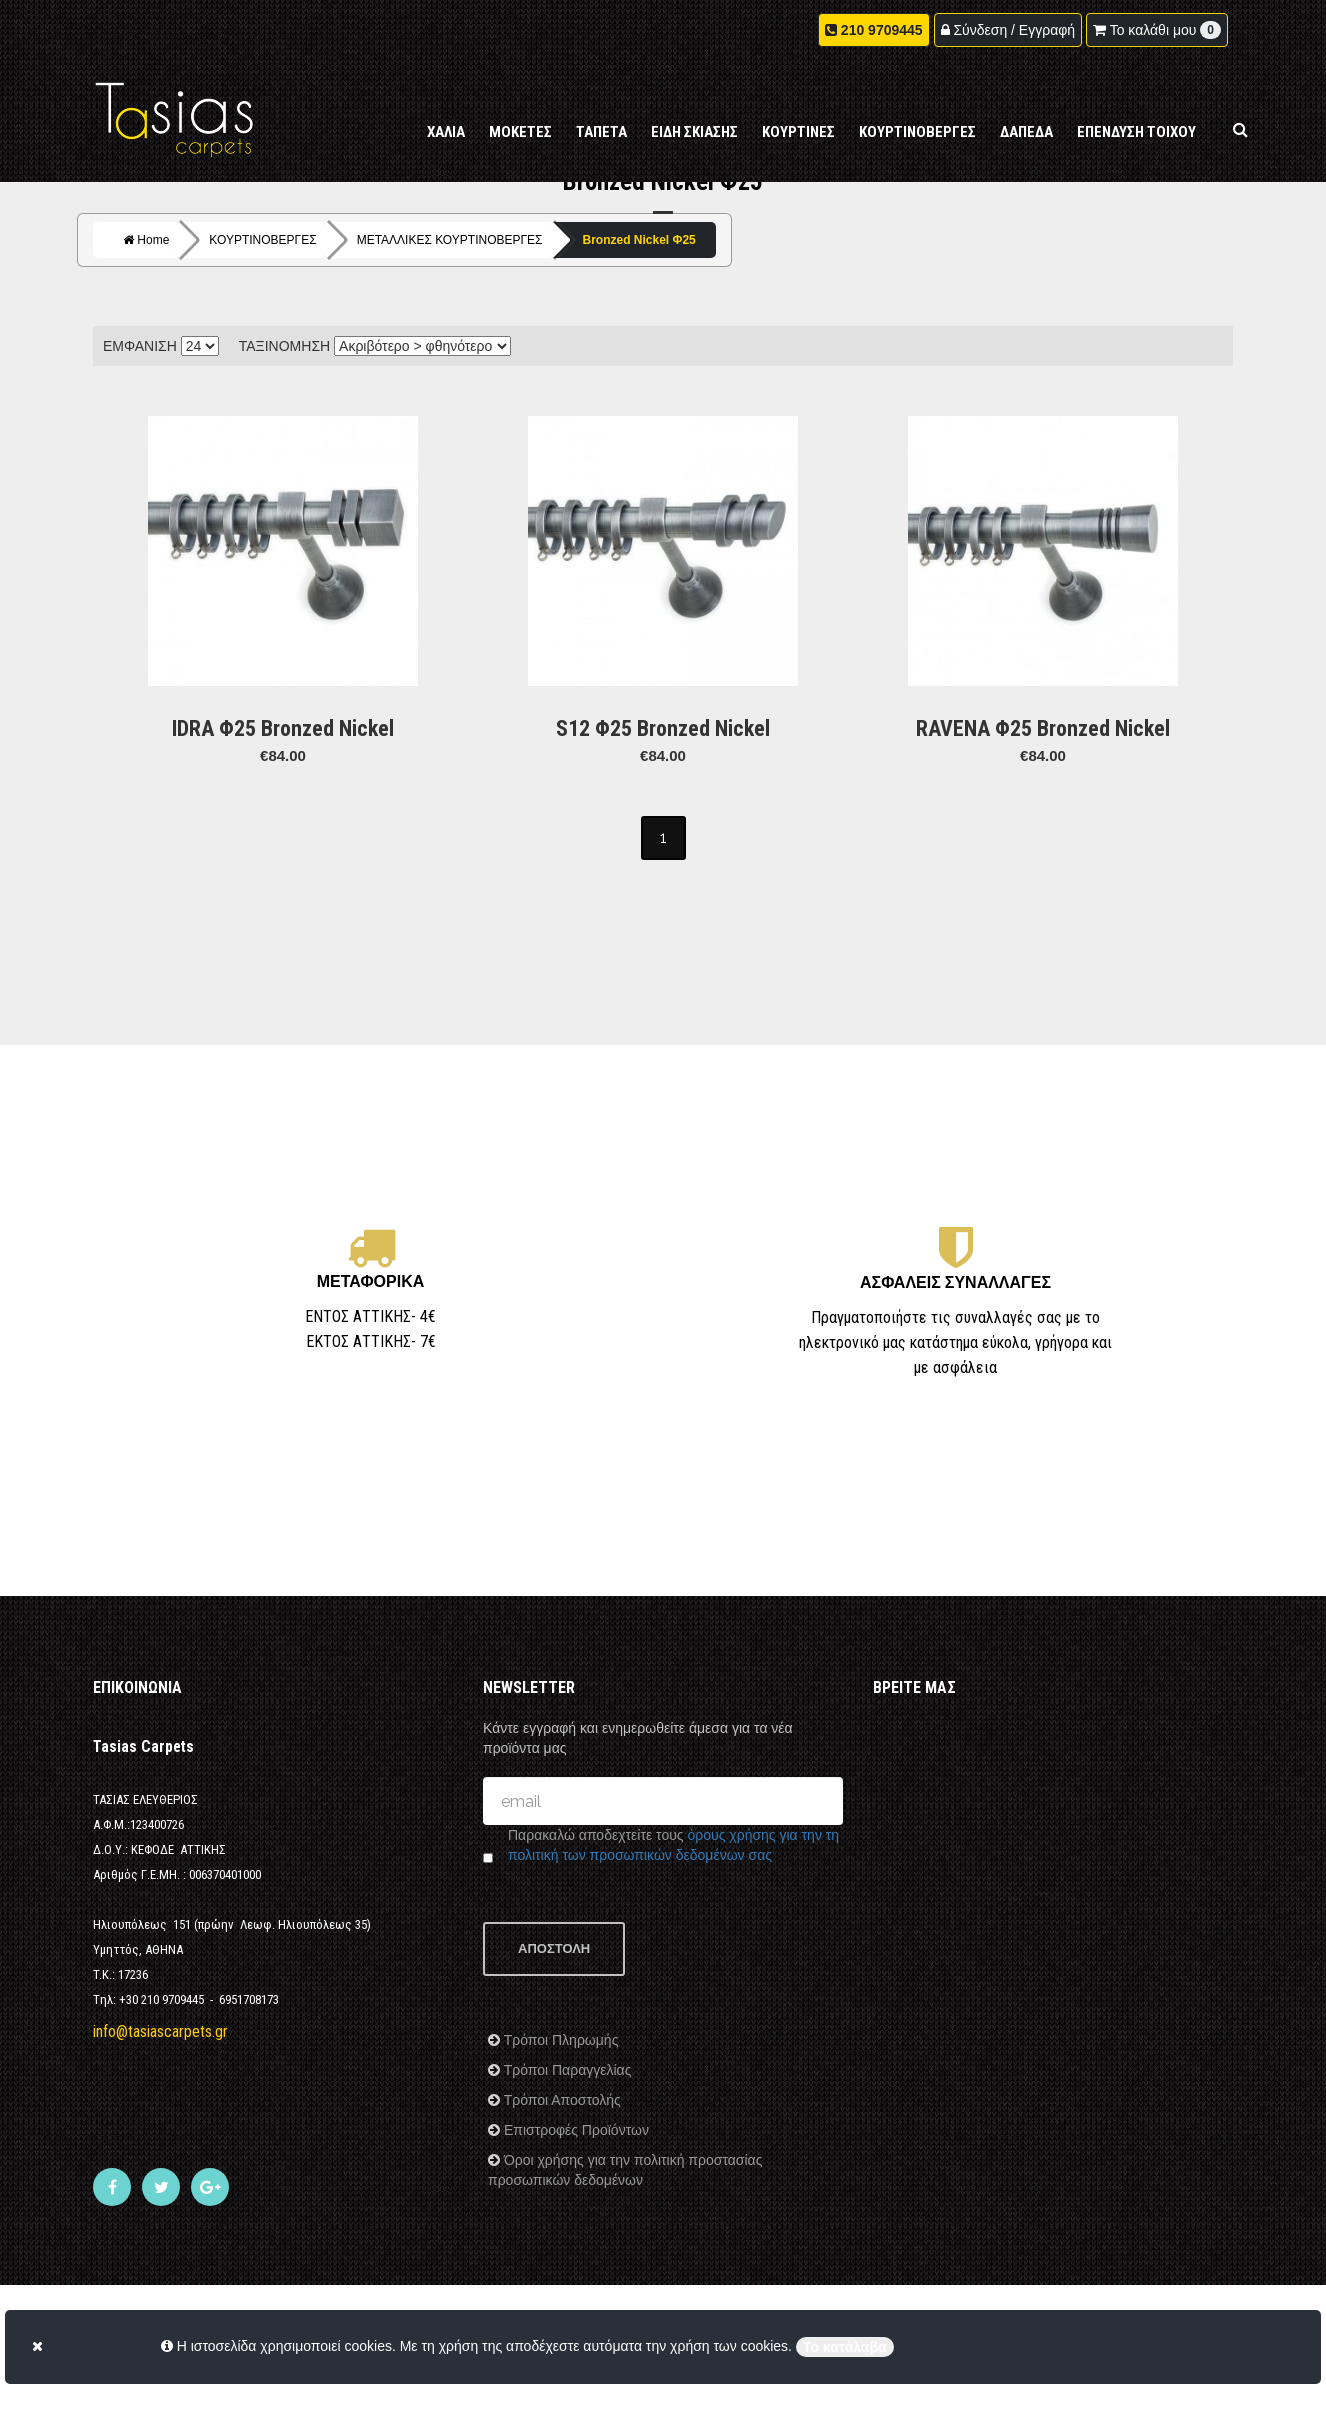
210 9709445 (882, 30)
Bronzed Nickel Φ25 (639, 240)
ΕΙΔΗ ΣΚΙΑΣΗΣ (694, 132)
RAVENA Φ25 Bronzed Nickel (1043, 728)
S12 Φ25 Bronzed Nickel (663, 728)
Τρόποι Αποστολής (560, 2100)
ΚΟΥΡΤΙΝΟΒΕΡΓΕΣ (917, 132)
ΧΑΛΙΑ (446, 132)
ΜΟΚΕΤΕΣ (520, 132)
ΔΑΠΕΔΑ (1026, 132)
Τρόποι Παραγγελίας (565, 2070)
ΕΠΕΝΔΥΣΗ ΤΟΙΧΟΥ (1136, 132)
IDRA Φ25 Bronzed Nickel (283, 728)
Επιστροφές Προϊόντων (574, 2130)
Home (146, 240)
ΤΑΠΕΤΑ (601, 132)
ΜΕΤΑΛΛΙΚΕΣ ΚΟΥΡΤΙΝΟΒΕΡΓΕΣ (450, 240)
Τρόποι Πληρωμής (559, 2040)
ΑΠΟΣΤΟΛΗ (554, 1948)
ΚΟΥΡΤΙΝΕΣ (798, 132)
